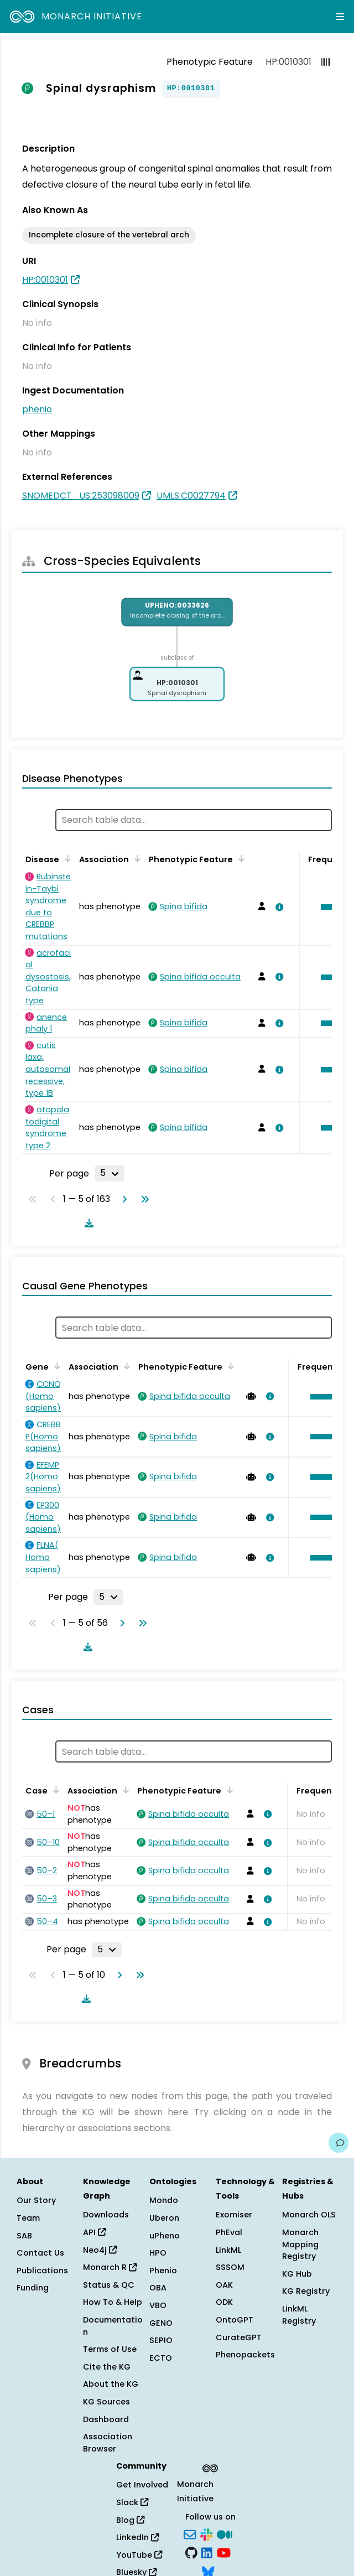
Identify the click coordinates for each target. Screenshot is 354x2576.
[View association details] (277, 907)
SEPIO (161, 2340)
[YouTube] (224, 2552)
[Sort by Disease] (65, 858)
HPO (157, 2252)
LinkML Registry (299, 2314)
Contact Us (40, 2252)
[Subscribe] (190, 2533)
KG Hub (297, 2273)
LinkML (228, 2250)
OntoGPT (234, 2319)
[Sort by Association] (135, 858)
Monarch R (110, 2267)
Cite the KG (107, 2366)
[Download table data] (87, 1223)
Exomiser (234, 2214)
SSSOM (230, 2267)
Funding (33, 2287)
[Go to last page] (142, 1199)
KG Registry (306, 2291)
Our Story (36, 2200)
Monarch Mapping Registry (300, 2244)
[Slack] (206, 2533)
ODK (224, 2302)
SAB (24, 2235)
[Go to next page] (122, 1199)
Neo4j (100, 2250)
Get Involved (142, 2484)
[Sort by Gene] (55, 1365)
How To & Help (112, 2302)
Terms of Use (110, 2349)
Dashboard (106, 2419)
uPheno (164, 2235)
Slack (132, 2502)
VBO (157, 2305)
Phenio (163, 2270)
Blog (130, 2520)
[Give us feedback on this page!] (338, 2143)
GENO (161, 2323)
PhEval (229, 2232)
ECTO (160, 2358)
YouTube (139, 2555)
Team (28, 2217)
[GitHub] (191, 2552)
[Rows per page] (109, 1173)
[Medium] (224, 2533)
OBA (157, 2287)
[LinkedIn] (206, 2552)
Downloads (106, 2214)
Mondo (163, 2200)
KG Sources (106, 2401)
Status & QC (108, 2284)
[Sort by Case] (54, 1789)
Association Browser (107, 2442)
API (94, 2232)
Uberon (164, 2217)
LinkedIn (137, 2537)
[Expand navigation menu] (340, 16)
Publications (42, 2270)
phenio (37, 409)
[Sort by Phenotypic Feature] (239, 858)
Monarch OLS (309, 2214)
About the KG (110, 2384)
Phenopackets (245, 2354)
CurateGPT (239, 2337)
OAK (224, 2284)
